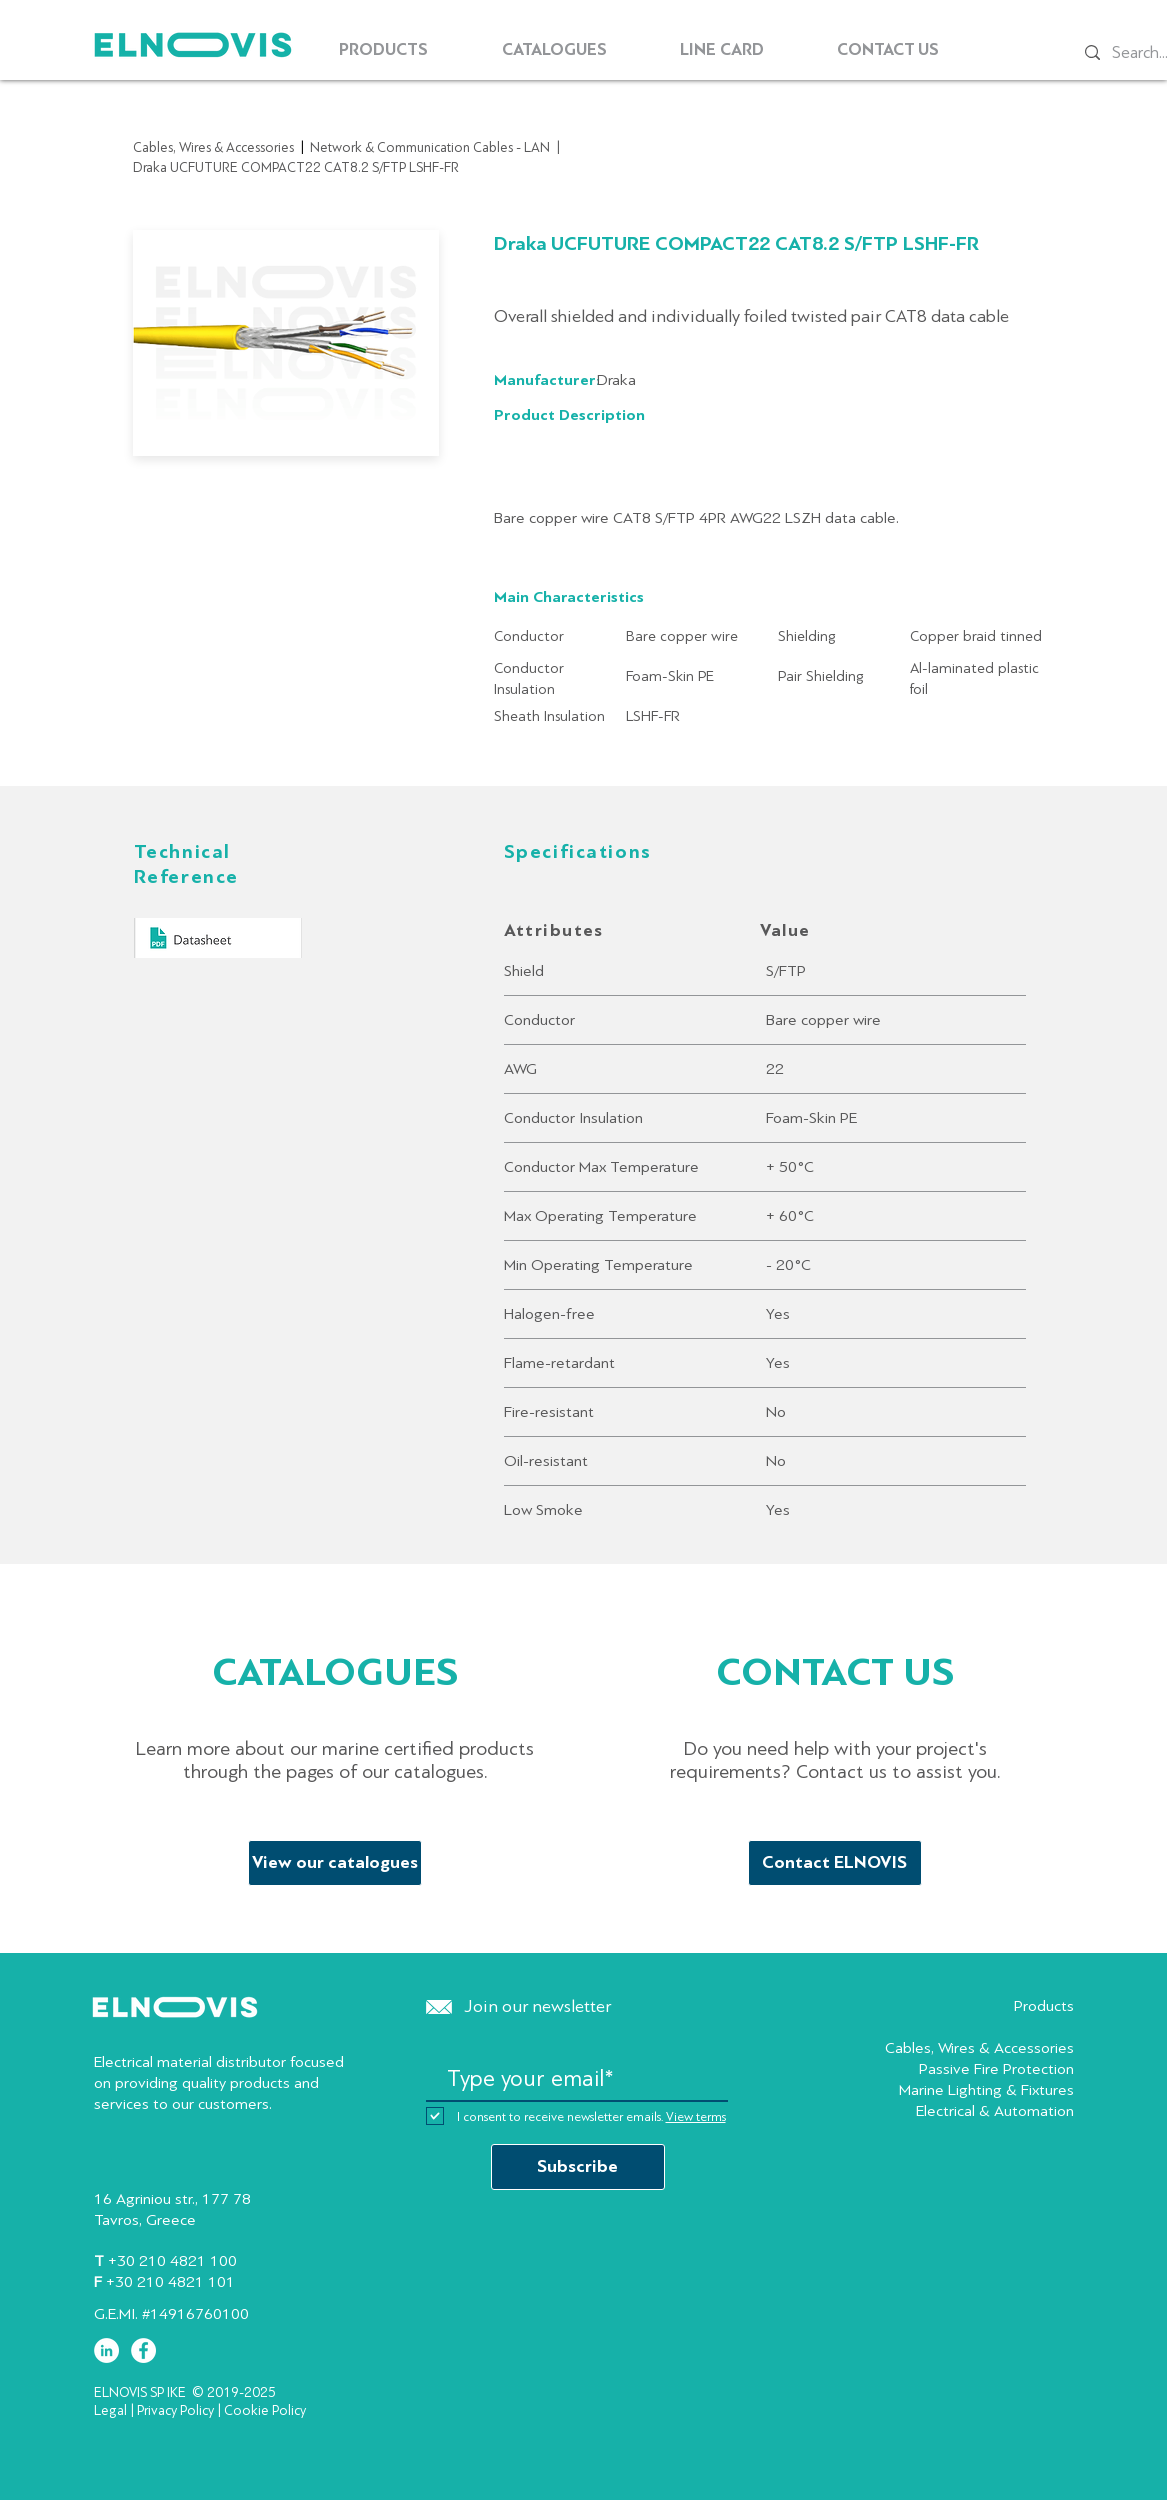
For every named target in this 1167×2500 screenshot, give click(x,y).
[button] (384, 50)
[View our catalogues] (335, 1863)
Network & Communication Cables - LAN (430, 147)
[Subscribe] (578, 2167)
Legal (110, 2410)
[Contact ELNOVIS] (835, 1863)
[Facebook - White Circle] (143, 2350)
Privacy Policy (175, 2410)
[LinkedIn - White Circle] (106, 2350)
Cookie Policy (265, 2410)
